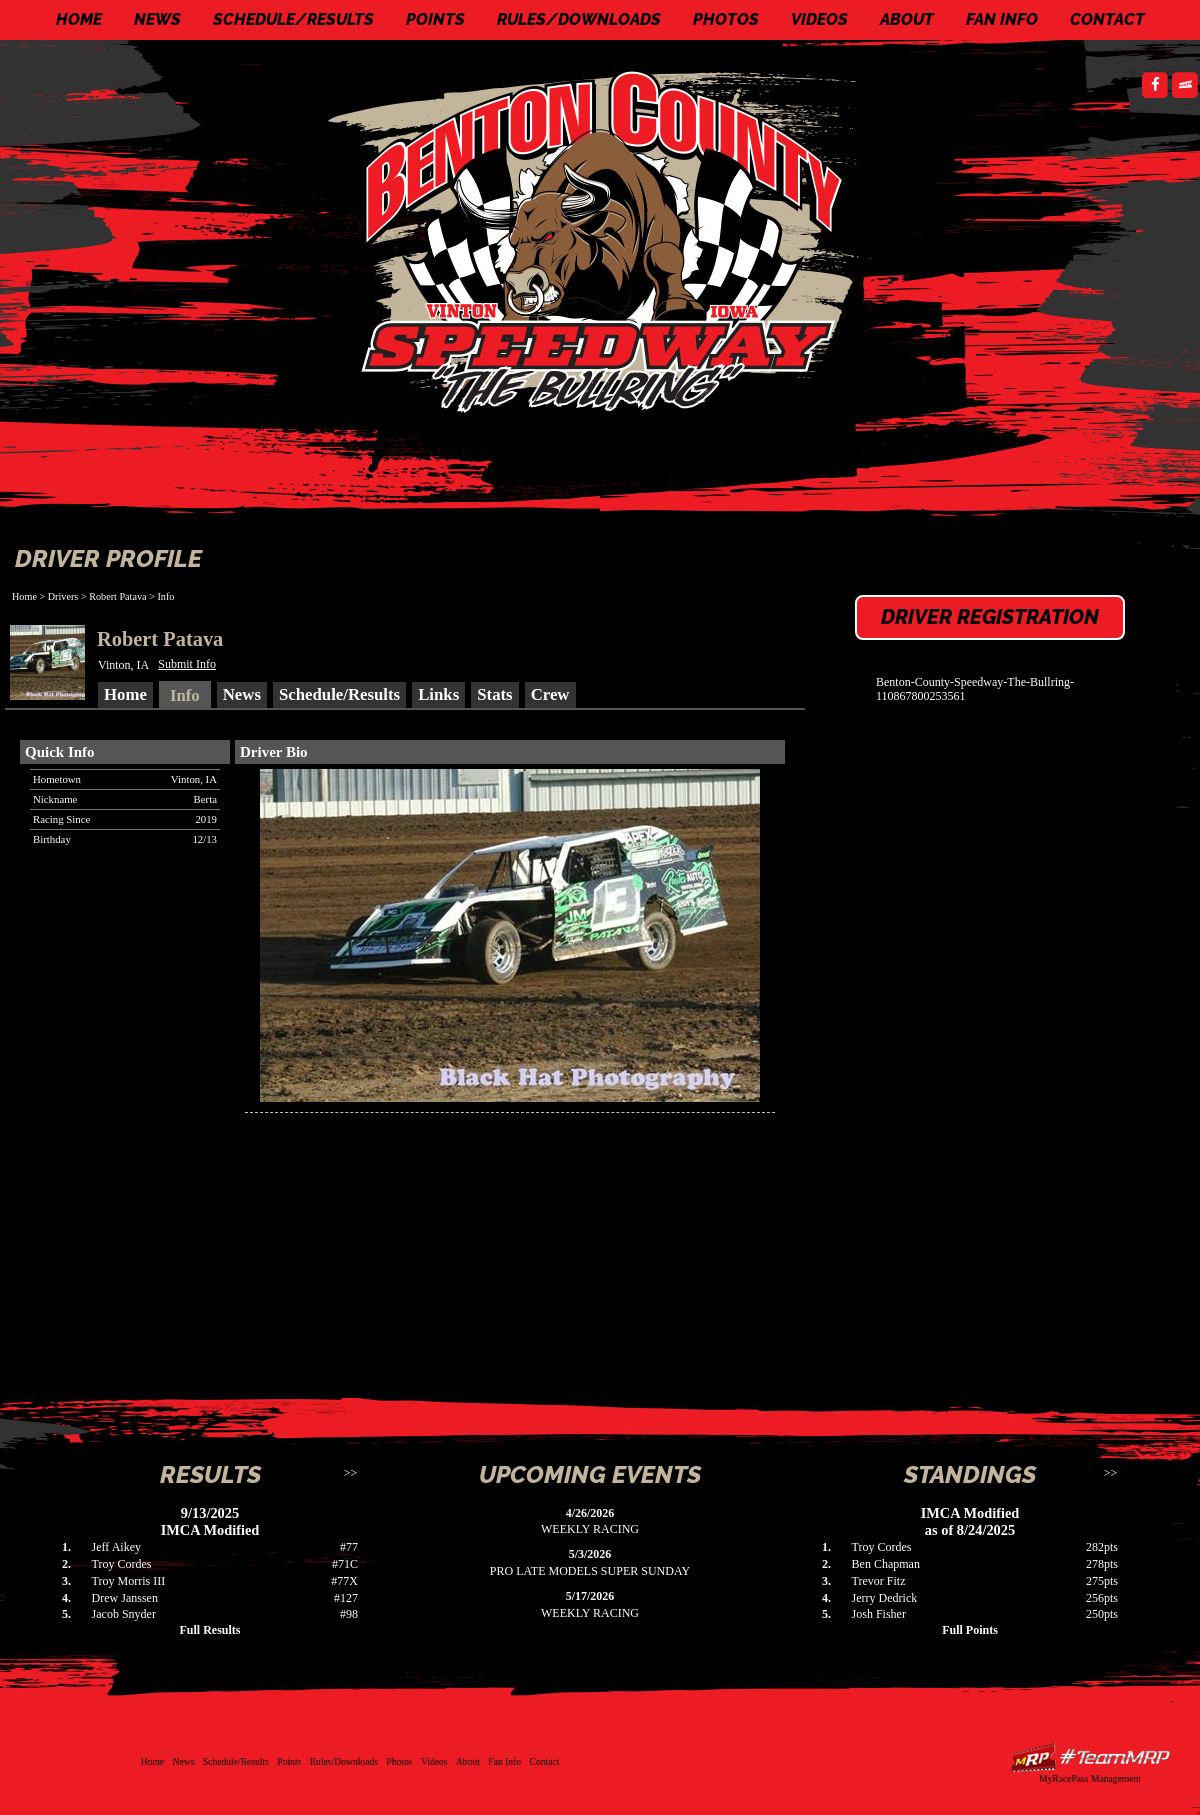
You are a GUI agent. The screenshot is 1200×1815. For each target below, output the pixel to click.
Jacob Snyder (124, 1614)
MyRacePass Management (1090, 1778)
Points (435, 19)
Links (438, 694)
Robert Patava (117, 596)
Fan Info (1002, 19)
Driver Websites (1090, 1757)
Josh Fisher (879, 1614)
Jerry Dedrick (885, 1598)
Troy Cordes (122, 1564)
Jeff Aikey (116, 1547)
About (907, 19)
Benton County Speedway (605, 240)
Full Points (970, 1630)
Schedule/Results (293, 19)
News (157, 19)
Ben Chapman (886, 1564)
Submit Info (187, 664)
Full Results (209, 1630)
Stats (494, 694)
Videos (819, 19)
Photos (726, 19)
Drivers (63, 596)
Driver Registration (990, 617)
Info (165, 596)
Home (79, 19)
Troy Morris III (129, 1581)
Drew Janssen (125, 1598)
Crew (550, 694)
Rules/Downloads (579, 19)
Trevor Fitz (879, 1581)
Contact (1107, 19)
